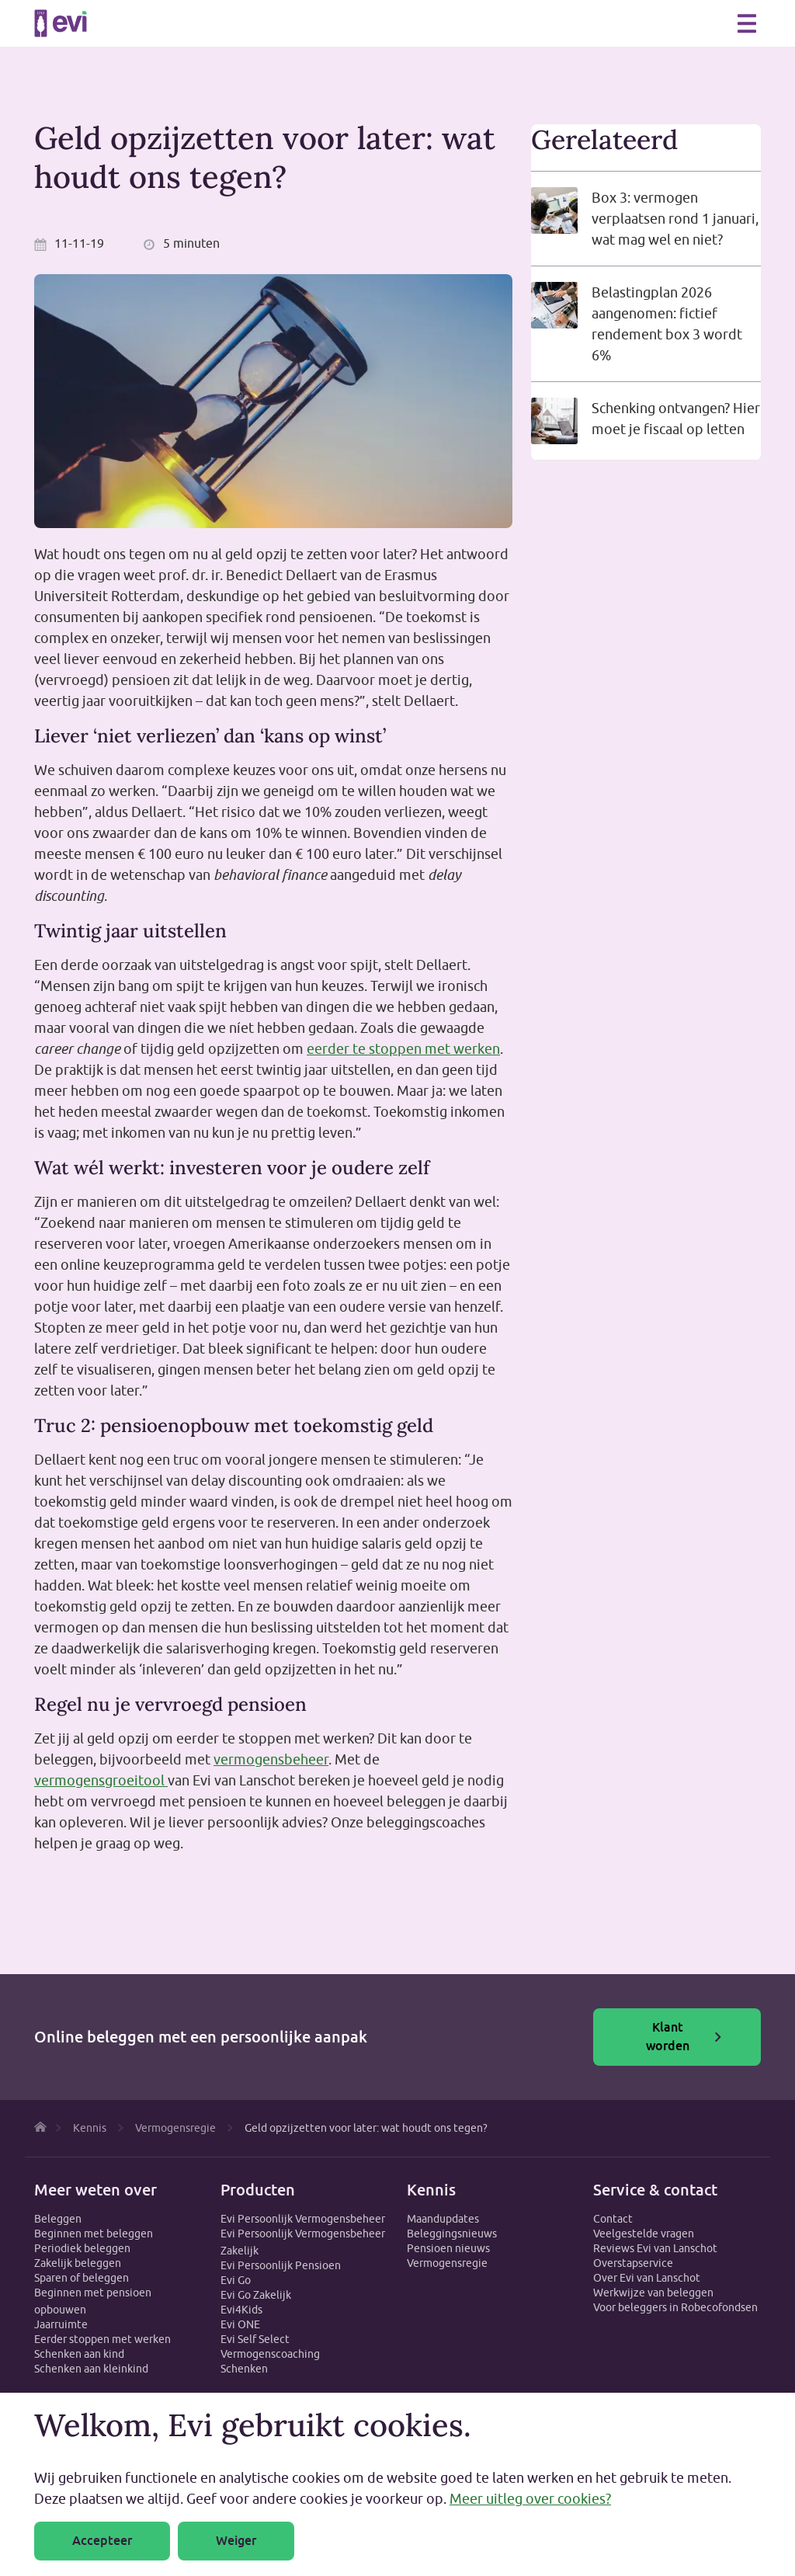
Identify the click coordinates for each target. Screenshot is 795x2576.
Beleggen (58, 2219)
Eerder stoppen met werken (102, 2339)
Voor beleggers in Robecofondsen (675, 2307)
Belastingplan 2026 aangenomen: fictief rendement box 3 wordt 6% (667, 323)
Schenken (244, 2368)
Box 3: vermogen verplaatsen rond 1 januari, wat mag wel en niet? (675, 218)
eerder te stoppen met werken (403, 1049)
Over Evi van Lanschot (646, 2278)
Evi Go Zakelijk (255, 2295)
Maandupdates (443, 2219)
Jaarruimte (61, 2324)
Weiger (236, 2541)
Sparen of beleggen (81, 2278)
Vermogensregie (447, 2263)
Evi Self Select (255, 2339)
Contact (613, 2219)
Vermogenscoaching (270, 2354)
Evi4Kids (241, 2309)
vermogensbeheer (271, 1759)
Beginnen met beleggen (93, 2233)
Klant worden (684, 2036)
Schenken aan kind (79, 2354)
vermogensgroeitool (101, 1780)
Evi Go (235, 2280)
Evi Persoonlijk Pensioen (280, 2265)
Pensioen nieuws (448, 2248)
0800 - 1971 (712, 23)
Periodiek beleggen (82, 2248)
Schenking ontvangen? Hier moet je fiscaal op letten (676, 418)
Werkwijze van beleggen (653, 2292)
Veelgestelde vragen (643, 2233)
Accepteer (102, 2541)
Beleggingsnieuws (452, 2233)
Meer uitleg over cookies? (530, 2499)
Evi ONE (240, 2324)
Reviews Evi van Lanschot (655, 2248)
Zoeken (678, 21)
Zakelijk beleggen (77, 2263)
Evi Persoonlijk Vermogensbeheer (302, 2219)
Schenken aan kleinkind (91, 2368)
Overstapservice (633, 2263)
